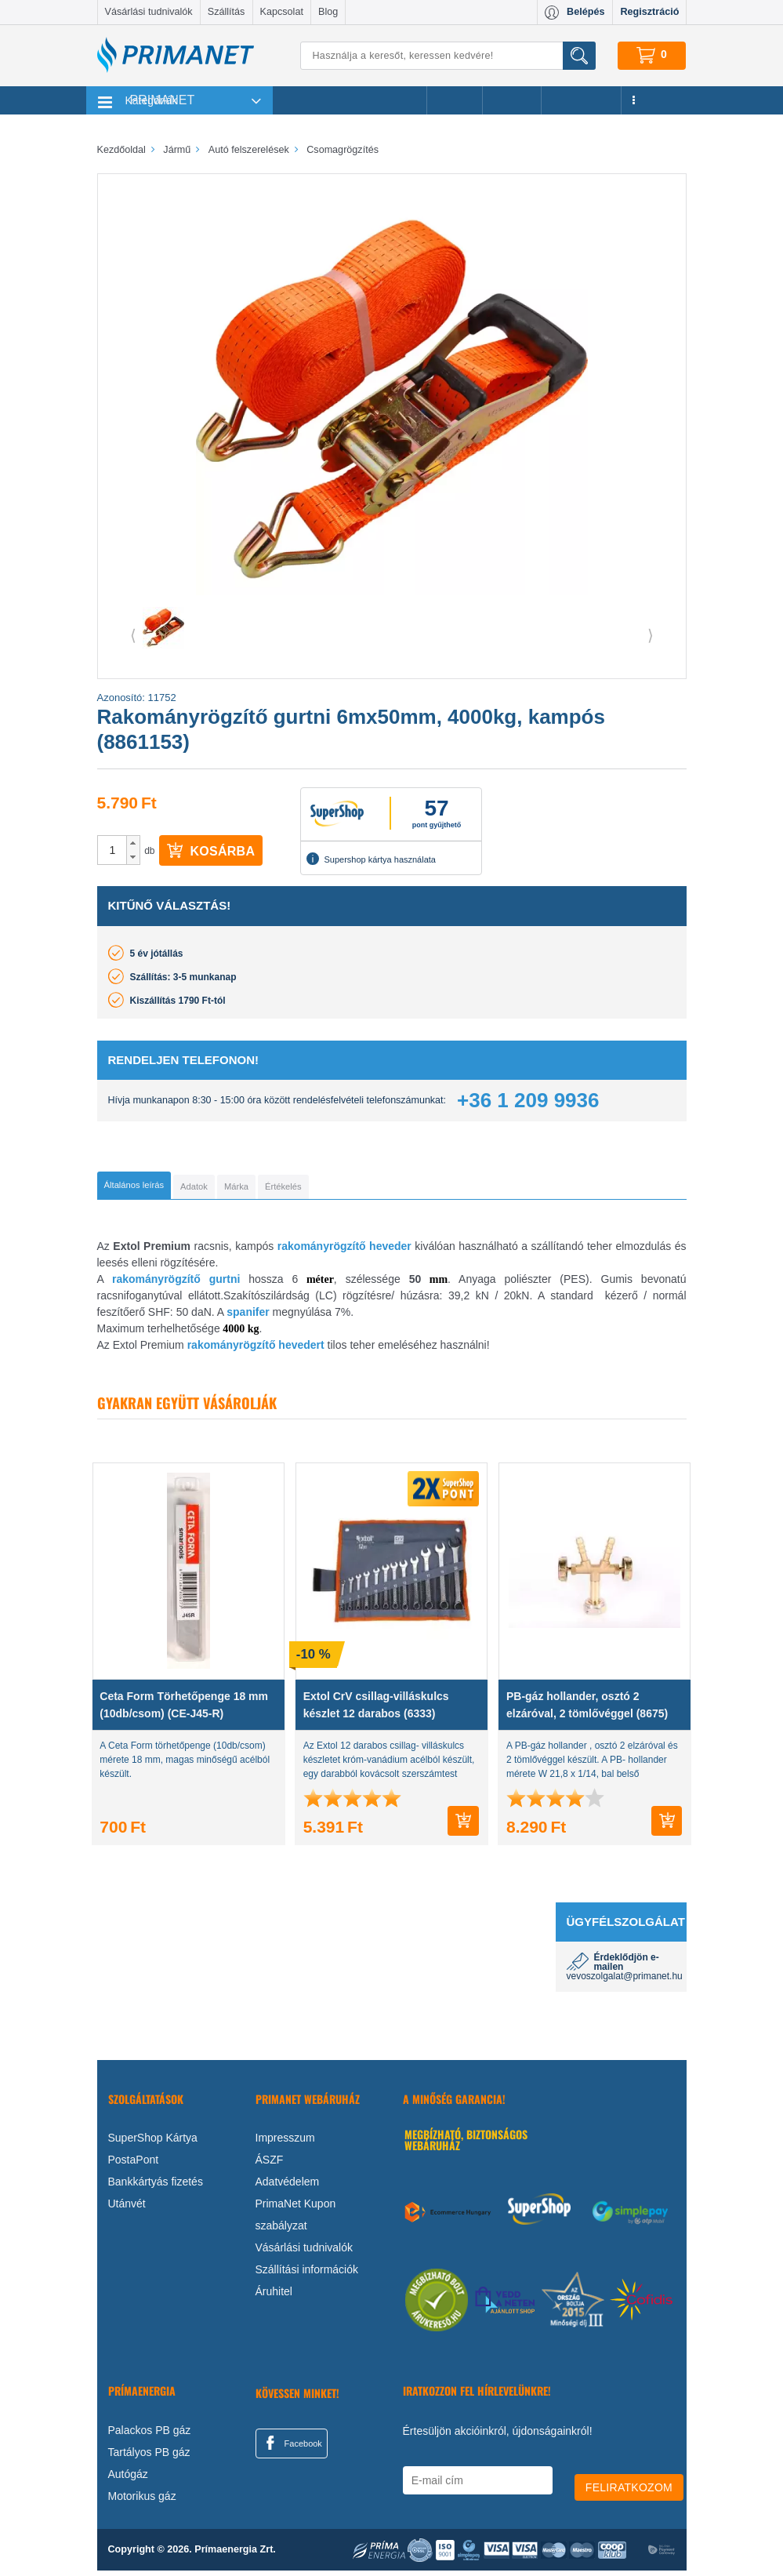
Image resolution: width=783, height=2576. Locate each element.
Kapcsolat (281, 11)
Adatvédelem (288, 2187)
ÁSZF (270, 2165)
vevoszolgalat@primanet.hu (625, 1981)
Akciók (454, 100)
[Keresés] (447, 56)
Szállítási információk (307, 2275)
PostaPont (133, 2165)
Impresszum (285, 2143)
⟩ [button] (650, 635)
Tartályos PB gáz (149, 2457)
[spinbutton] (113, 850)
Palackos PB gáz (149, 2435)
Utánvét (127, 2209)
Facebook (291, 2448)
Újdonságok (582, 100)
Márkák (512, 100)
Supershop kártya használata (370, 858)
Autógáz (128, 2479)
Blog (328, 11)
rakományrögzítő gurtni (176, 1284)
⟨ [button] (133, 635)
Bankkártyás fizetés (155, 2187)
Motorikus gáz (142, 2501)
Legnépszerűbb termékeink (350, 100)
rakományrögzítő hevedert (255, 1350)
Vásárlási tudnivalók (149, 11)
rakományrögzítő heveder (344, 1251)
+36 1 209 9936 (528, 1100)
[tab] (160, 1188)
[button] (133, 843)
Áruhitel (274, 2297)
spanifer (248, 1317)
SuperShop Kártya (153, 2143)
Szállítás (226, 11)
